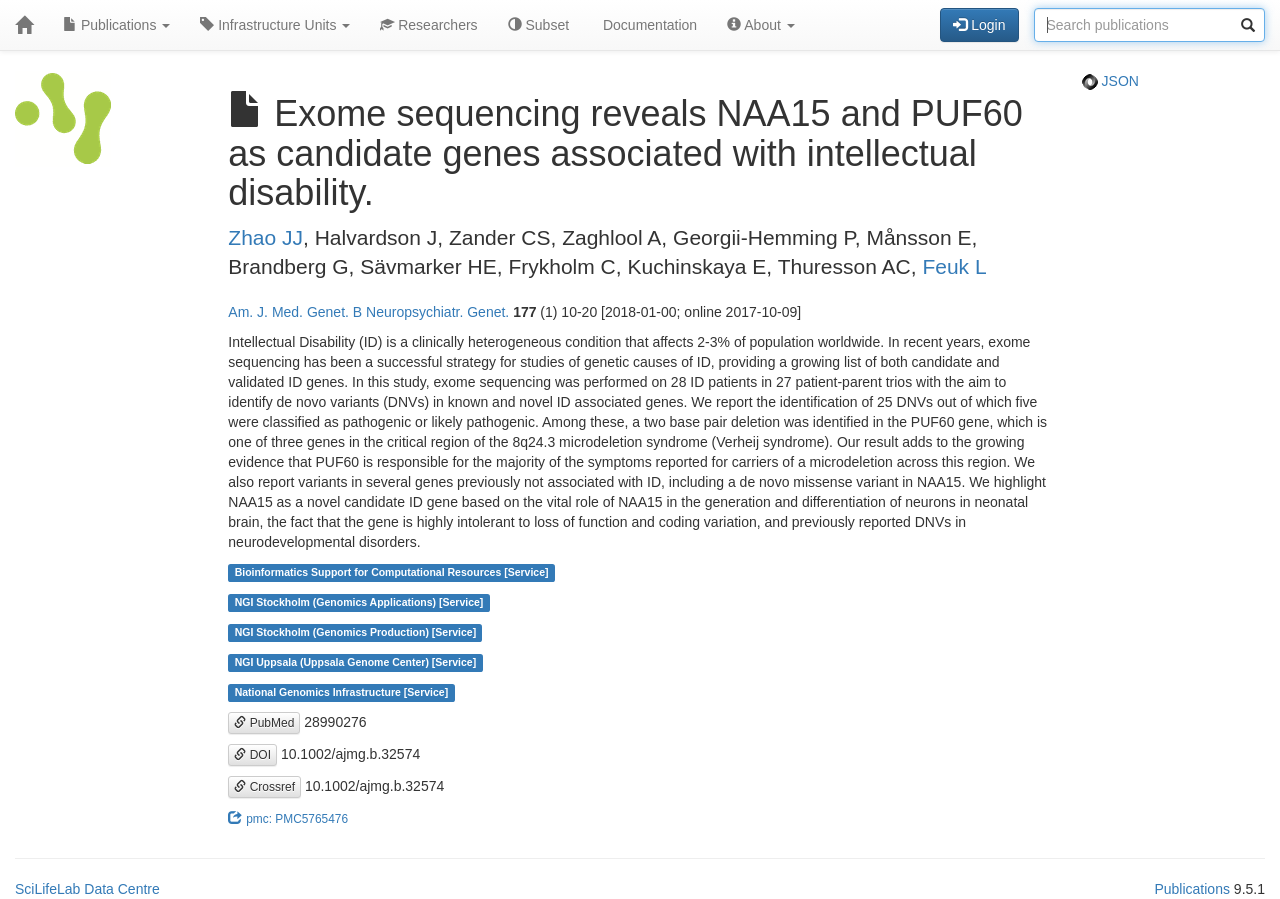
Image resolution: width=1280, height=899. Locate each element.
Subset (538, 25)
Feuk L (954, 266)
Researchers (428, 25)
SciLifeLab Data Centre (87, 889)
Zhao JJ (265, 237)
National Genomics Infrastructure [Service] (342, 693)
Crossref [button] (264, 787)
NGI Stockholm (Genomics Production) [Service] (356, 633)
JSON (1110, 81)
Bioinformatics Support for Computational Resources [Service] (392, 573)
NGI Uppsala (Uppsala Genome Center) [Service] (356, 663)
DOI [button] (252, 755)
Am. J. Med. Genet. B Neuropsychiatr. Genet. (368, 312)
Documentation (648, 25)
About (761, 25)
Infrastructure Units (275, 25)
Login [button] (979, 25)
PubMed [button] (264, 723)
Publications (116, 25)
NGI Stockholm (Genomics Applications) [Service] (359, 603)
